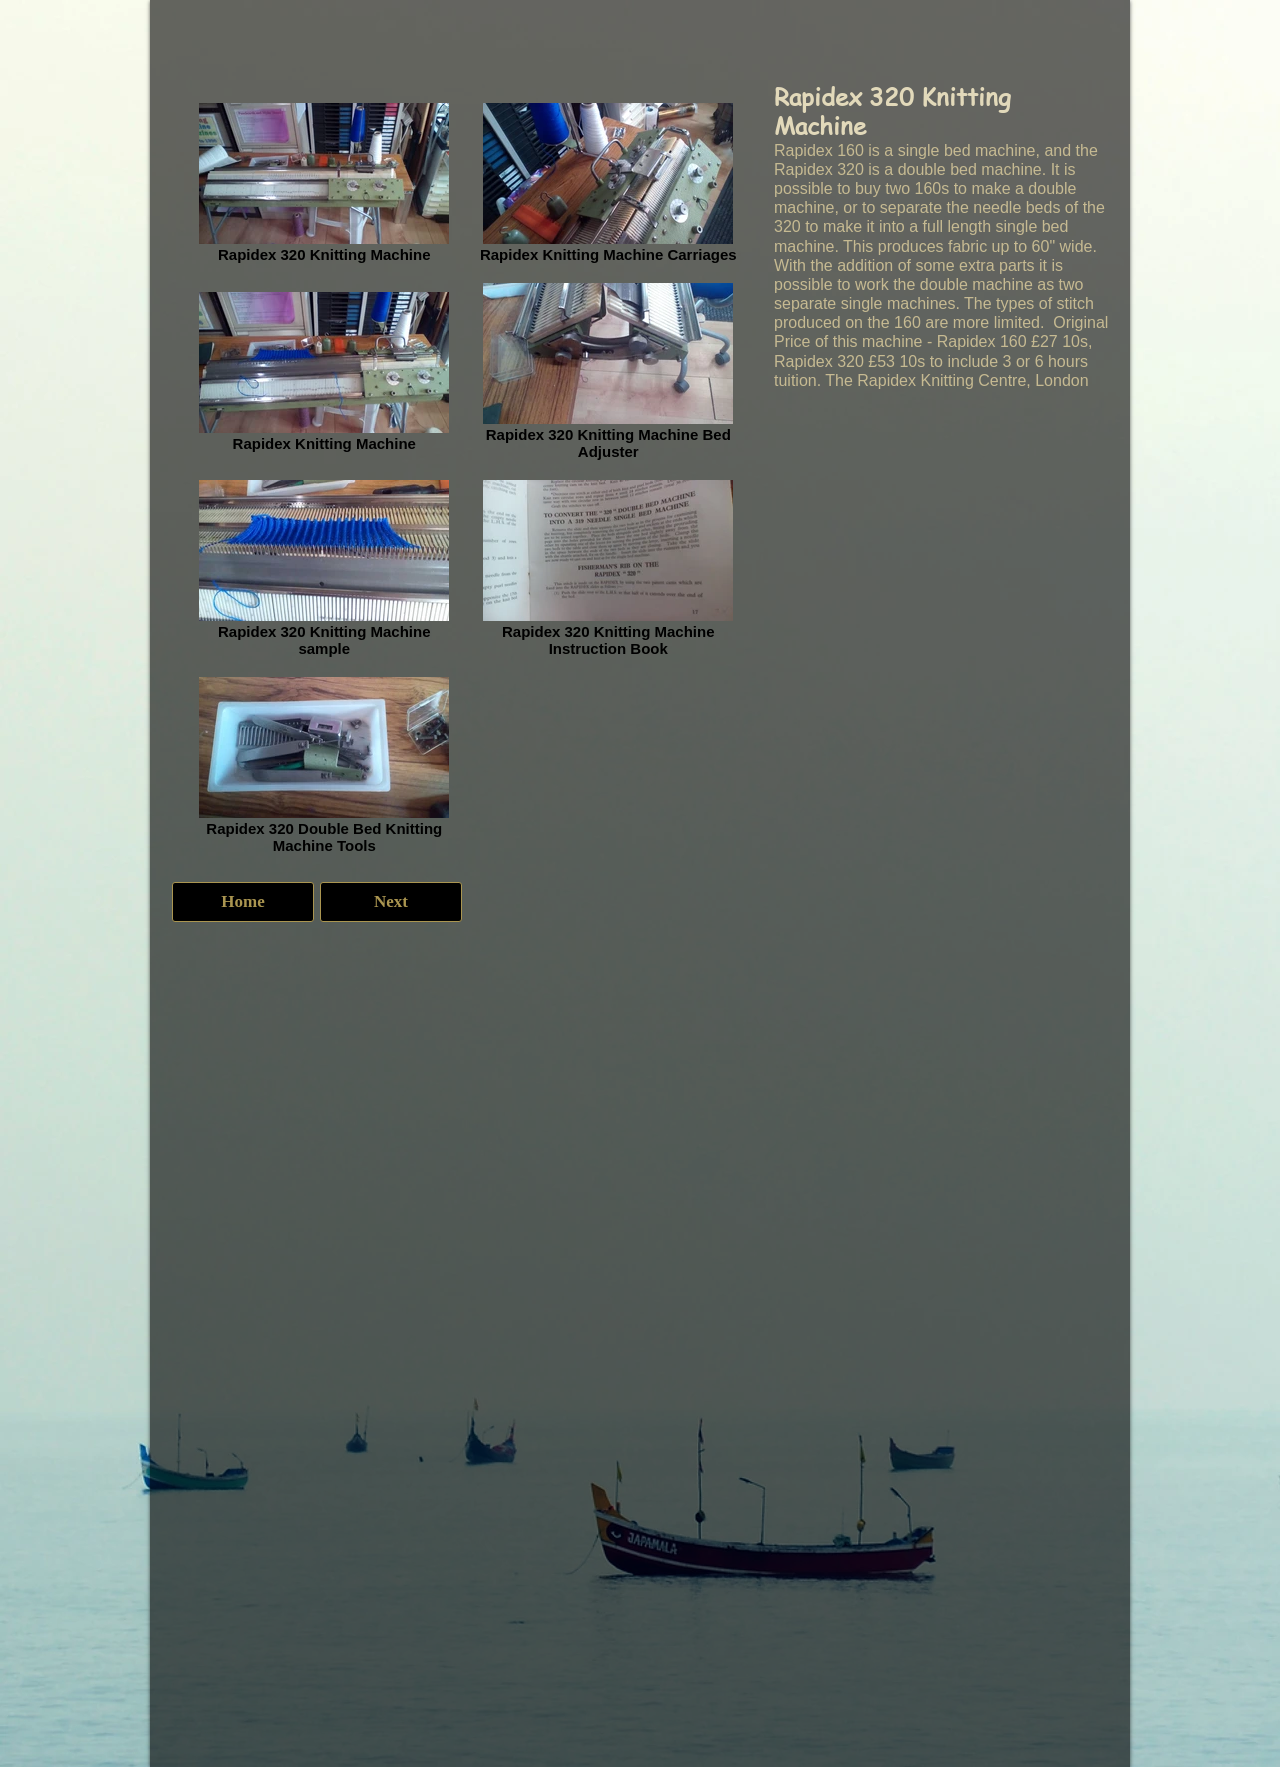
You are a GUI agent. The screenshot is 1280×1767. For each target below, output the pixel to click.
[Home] (243, 902)
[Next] (391, 902)
